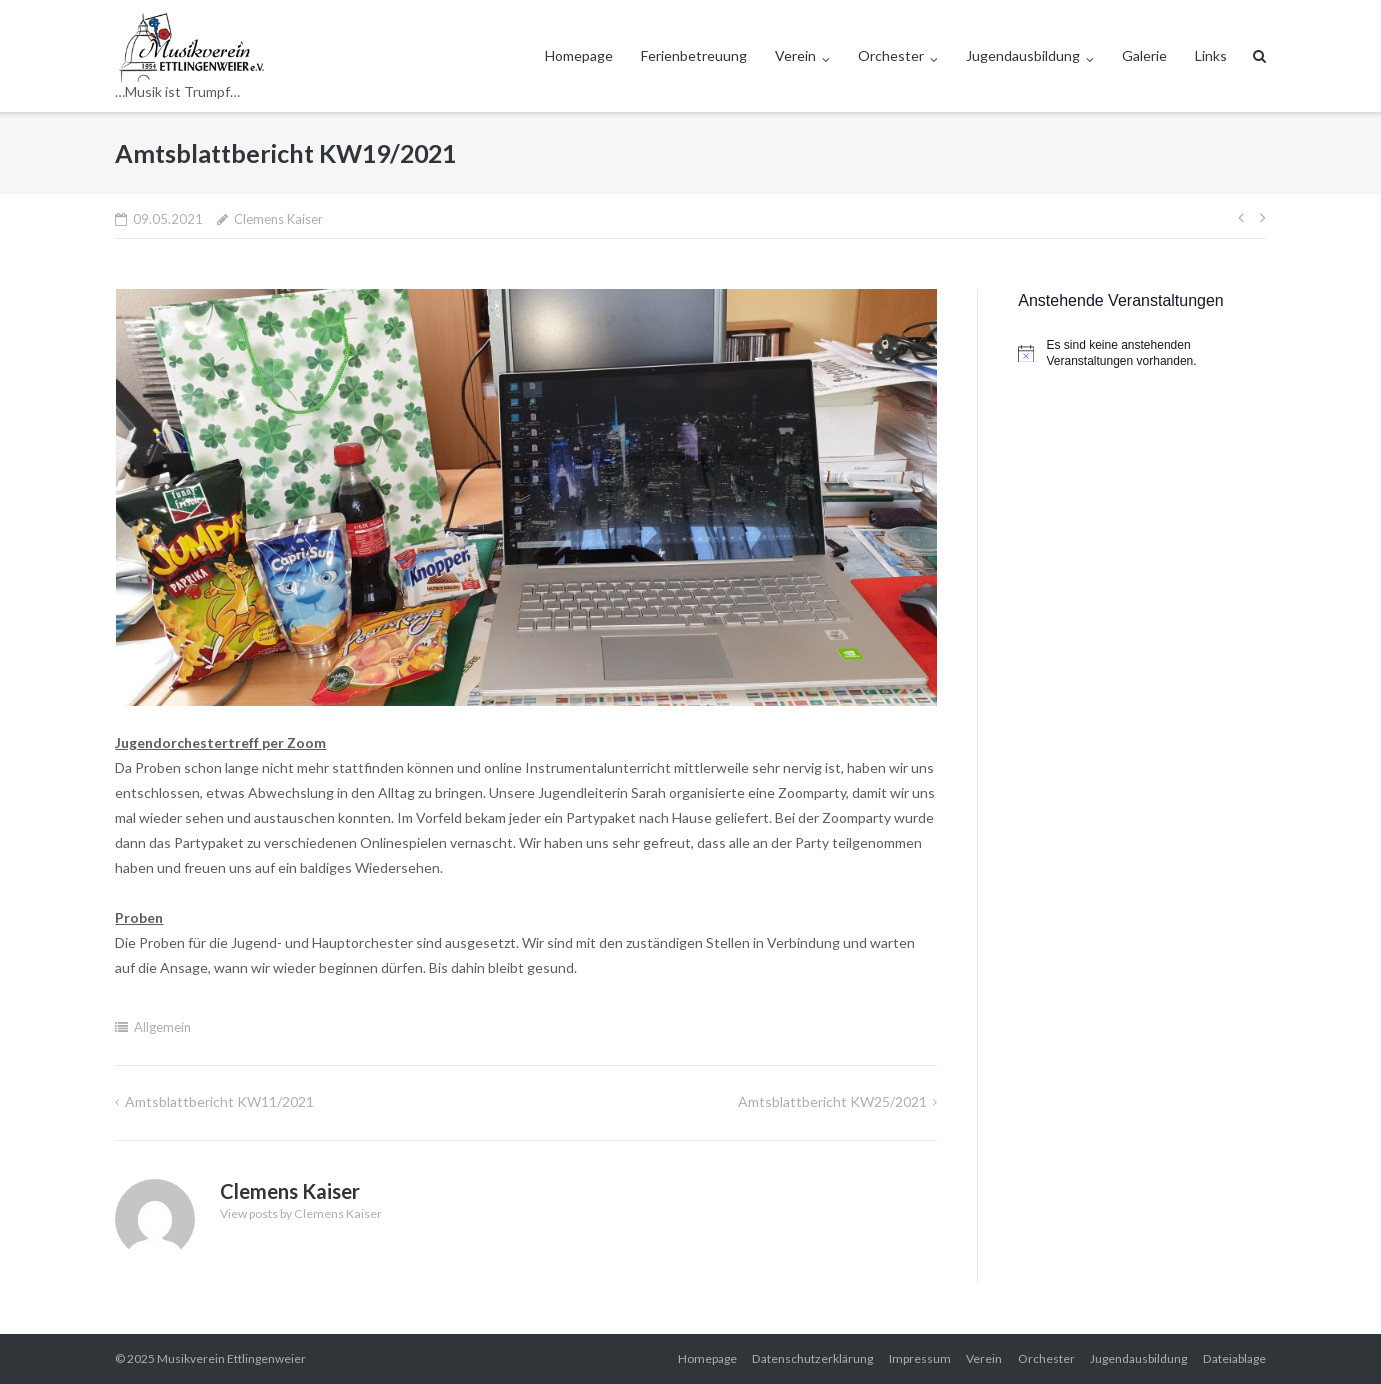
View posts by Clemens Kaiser (301, 1213)
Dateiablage (1234, 1358)
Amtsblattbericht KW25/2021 (832, 1101)
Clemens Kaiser (278, 219)
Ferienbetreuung (694, 55)
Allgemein (162, 1027)
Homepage (579, 55)
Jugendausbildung (1023, 55)
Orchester (891, 55)
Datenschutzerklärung (812, 1358)
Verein (795, 55)
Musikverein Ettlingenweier (231, 1358)
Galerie (1144, 55)
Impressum (920, 1358)
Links (1211, 55)
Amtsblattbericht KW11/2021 (219, 1101)
